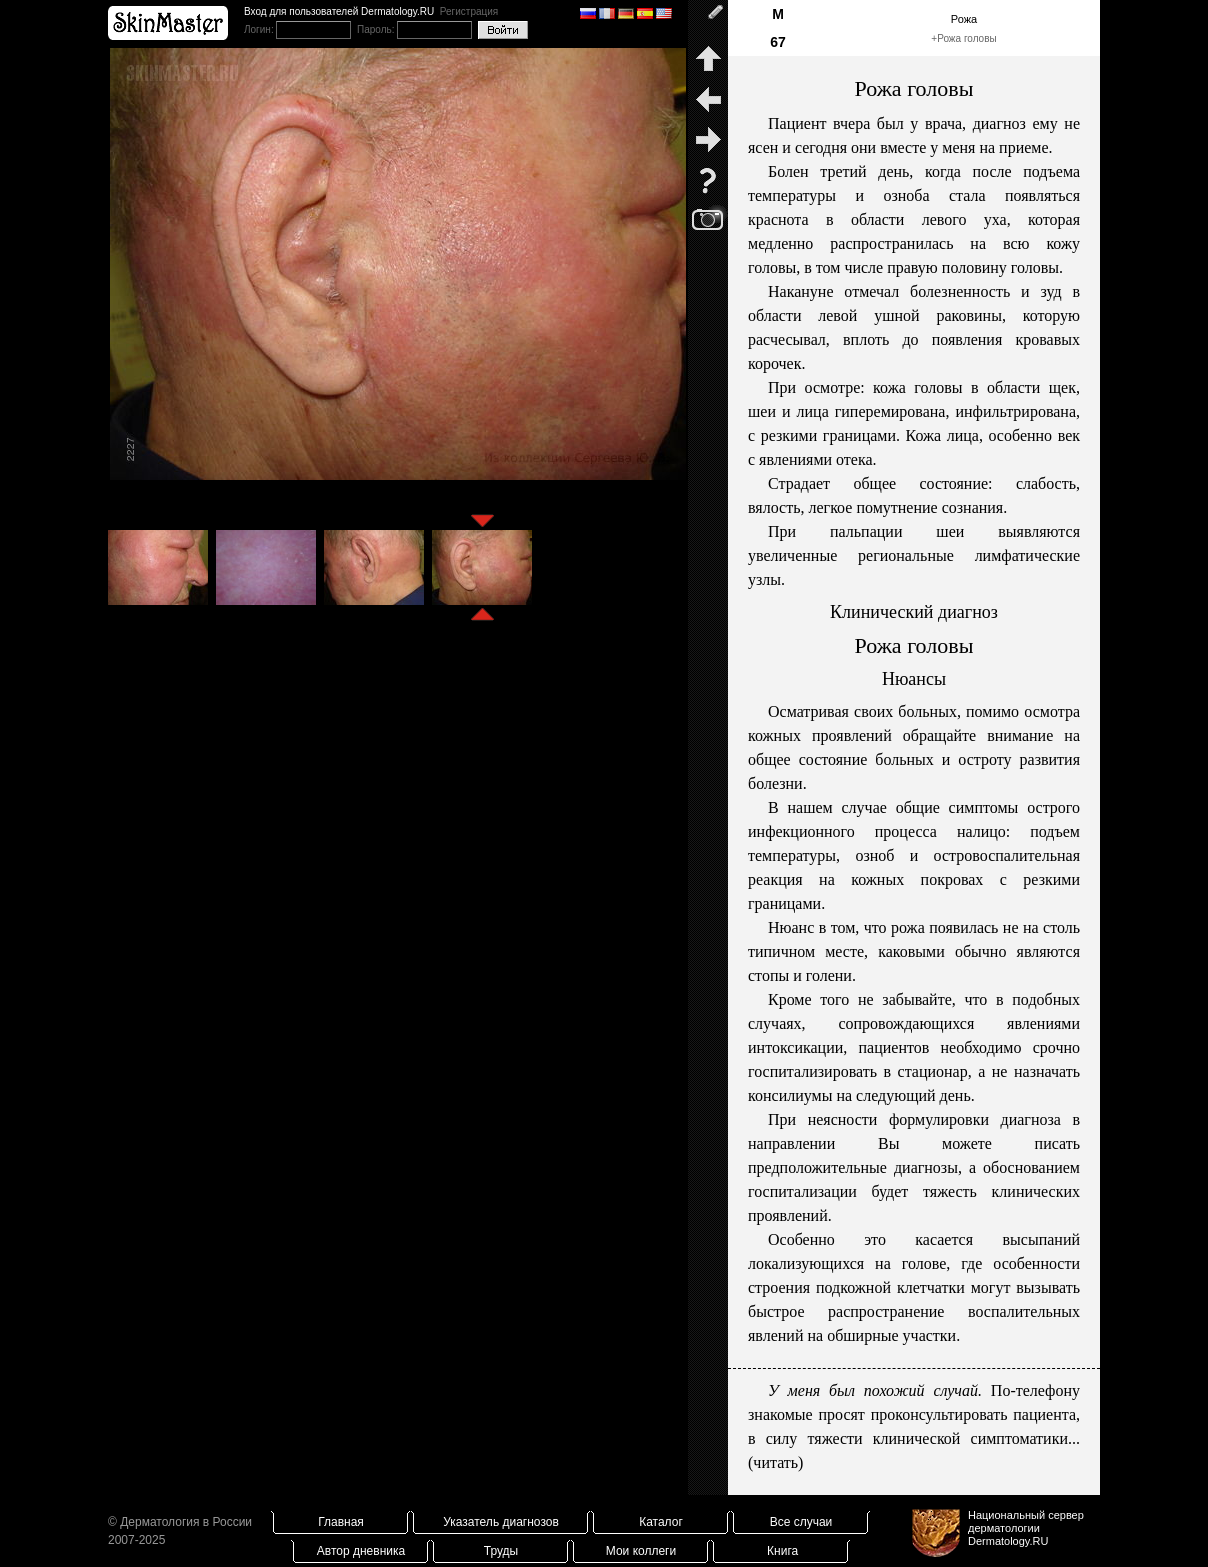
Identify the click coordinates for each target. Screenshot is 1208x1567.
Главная (341, 1522)
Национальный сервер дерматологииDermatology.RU (1026, 1528)
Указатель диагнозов (501, 1522)
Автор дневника (361, 1551)
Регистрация (469, 11)
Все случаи (801, 1522)
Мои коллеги (641, 1551)
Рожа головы (967, 38)
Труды (501, 1551)
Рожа (964, 19)
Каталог (661, 1522)
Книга (782, 1551)
